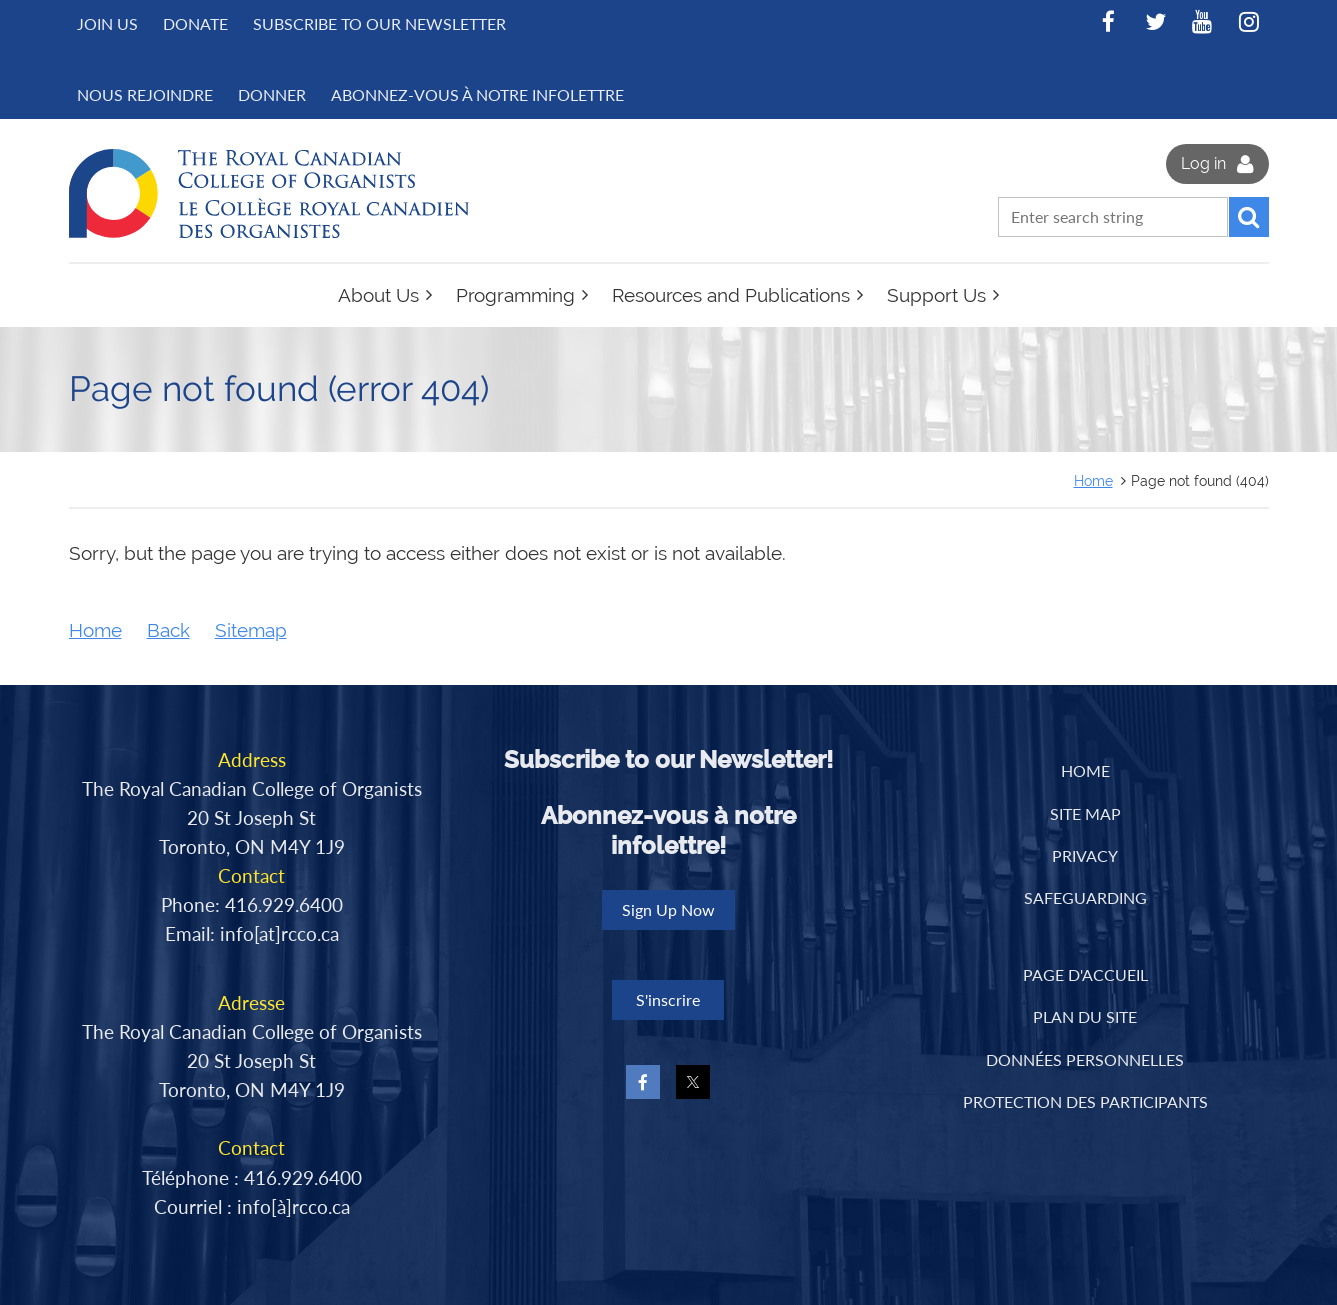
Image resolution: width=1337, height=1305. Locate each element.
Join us (107, 23)
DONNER (272, 94)
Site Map (1085, 813)
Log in (1203, 163)
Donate (195, 23)
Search (1249, 217)
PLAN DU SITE (1085, 1016)
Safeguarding (1085, 897)
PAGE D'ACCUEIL (1085, 974)
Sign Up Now (668, 909)
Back (168, 630)
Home (1093, 480)
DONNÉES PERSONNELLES (1085, 1059)
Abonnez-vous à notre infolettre (477, 94)
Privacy (1085, 855)
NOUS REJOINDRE (145, 94)
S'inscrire (668, 999)
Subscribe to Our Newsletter (379, 23)
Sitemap (251, 630)
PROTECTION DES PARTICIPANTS (1085, 1101)
